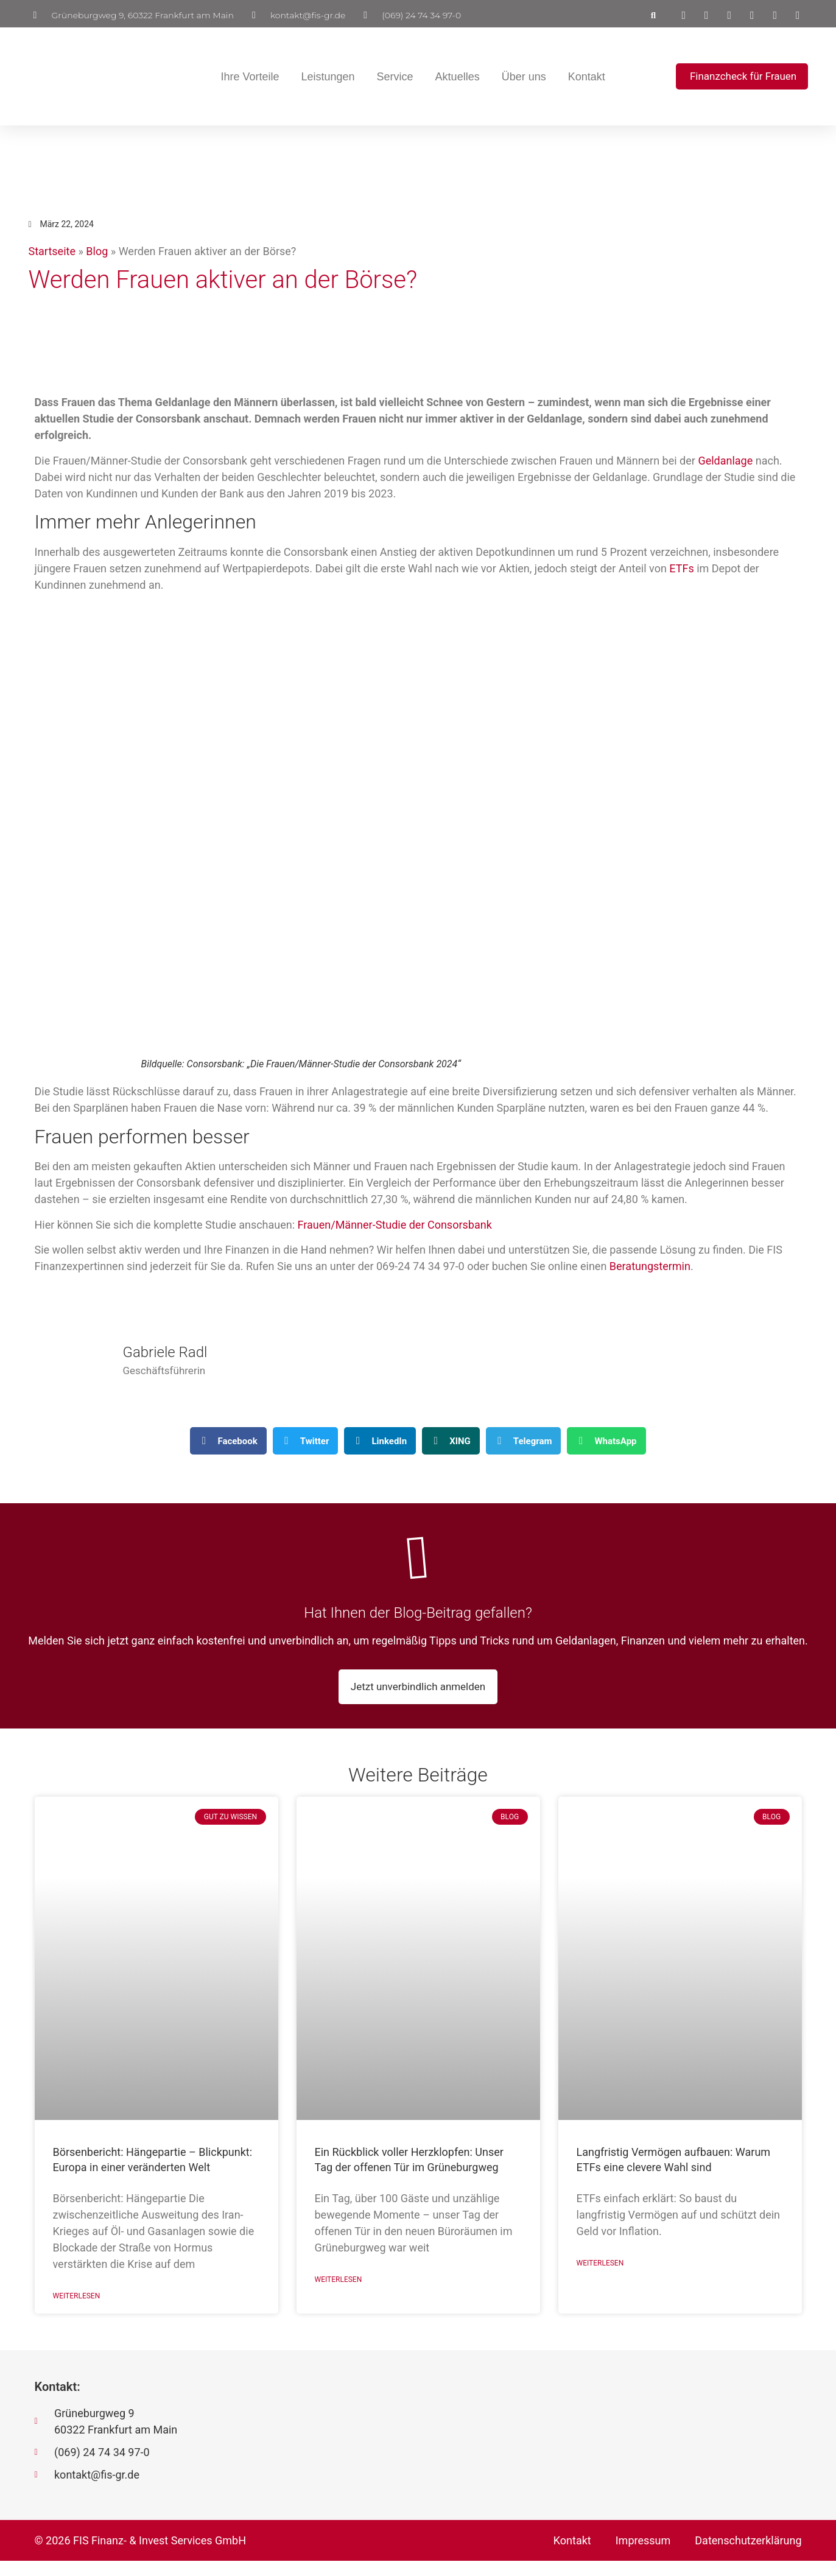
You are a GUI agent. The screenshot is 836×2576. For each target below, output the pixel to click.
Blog (97, 251)
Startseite (52, 251)
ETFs (681, 568)
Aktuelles (452, 77)
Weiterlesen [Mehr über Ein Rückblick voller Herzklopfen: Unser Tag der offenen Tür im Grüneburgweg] (338, 2294)
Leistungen (323, 77)
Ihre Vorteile (245, 77)
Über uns (519, 77)
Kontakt (582, 77)
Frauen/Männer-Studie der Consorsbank (395, 1224)
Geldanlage (725, 460)
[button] (653, 15)
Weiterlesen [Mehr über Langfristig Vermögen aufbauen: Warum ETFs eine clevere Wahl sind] (600, 2278)
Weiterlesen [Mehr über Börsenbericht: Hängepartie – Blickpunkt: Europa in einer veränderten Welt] (76, 2311)
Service (390, 77)
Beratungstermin (649, 1266)
